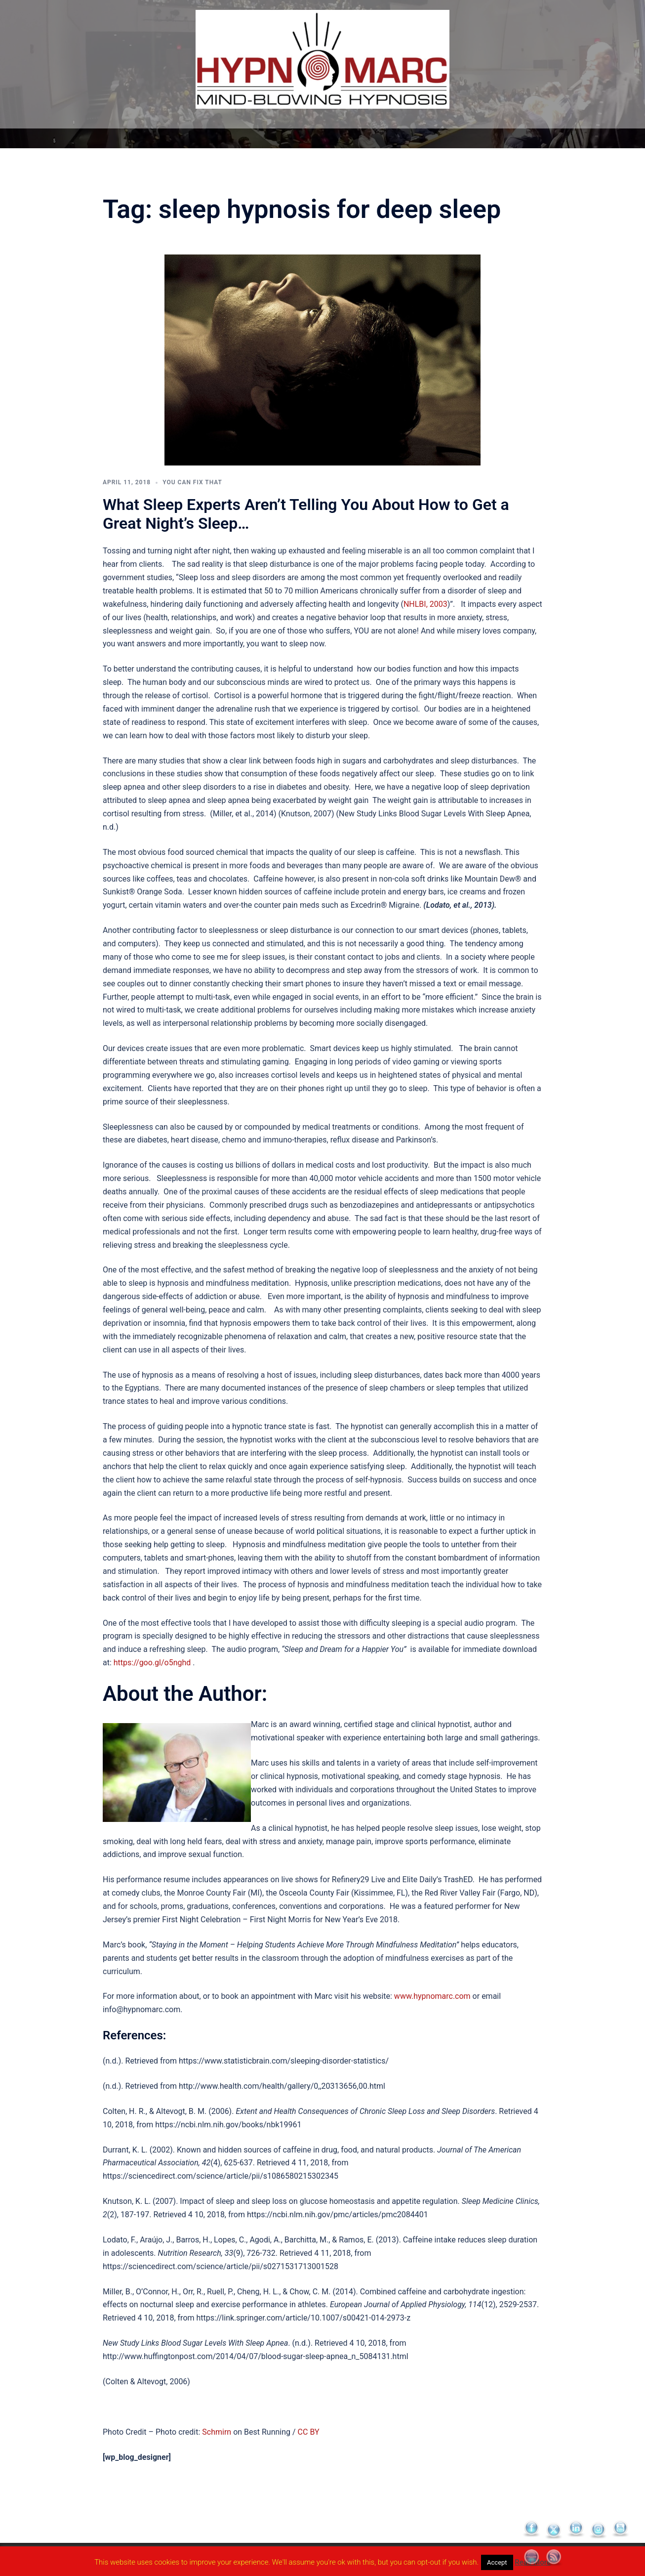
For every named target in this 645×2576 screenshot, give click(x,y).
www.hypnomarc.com (432, 1996)
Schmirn (216, 2432)
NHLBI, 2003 (425, 604)
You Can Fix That (192, 482)
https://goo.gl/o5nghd (152, 1662)
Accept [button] (497, 2562)
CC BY (309, 2432)
